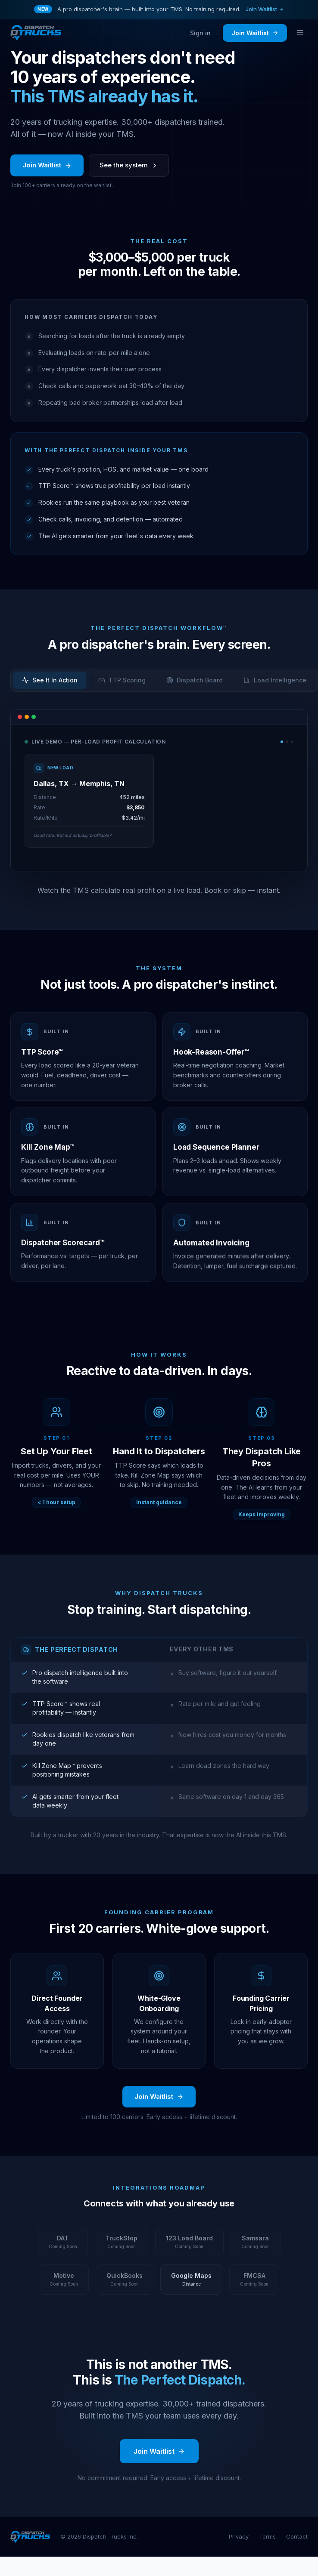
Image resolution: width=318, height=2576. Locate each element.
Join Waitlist (265, 9)
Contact (297, 2536)
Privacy (239, 2536)
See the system (129, 168)
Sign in (200, 33)
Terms (267, 2536)
